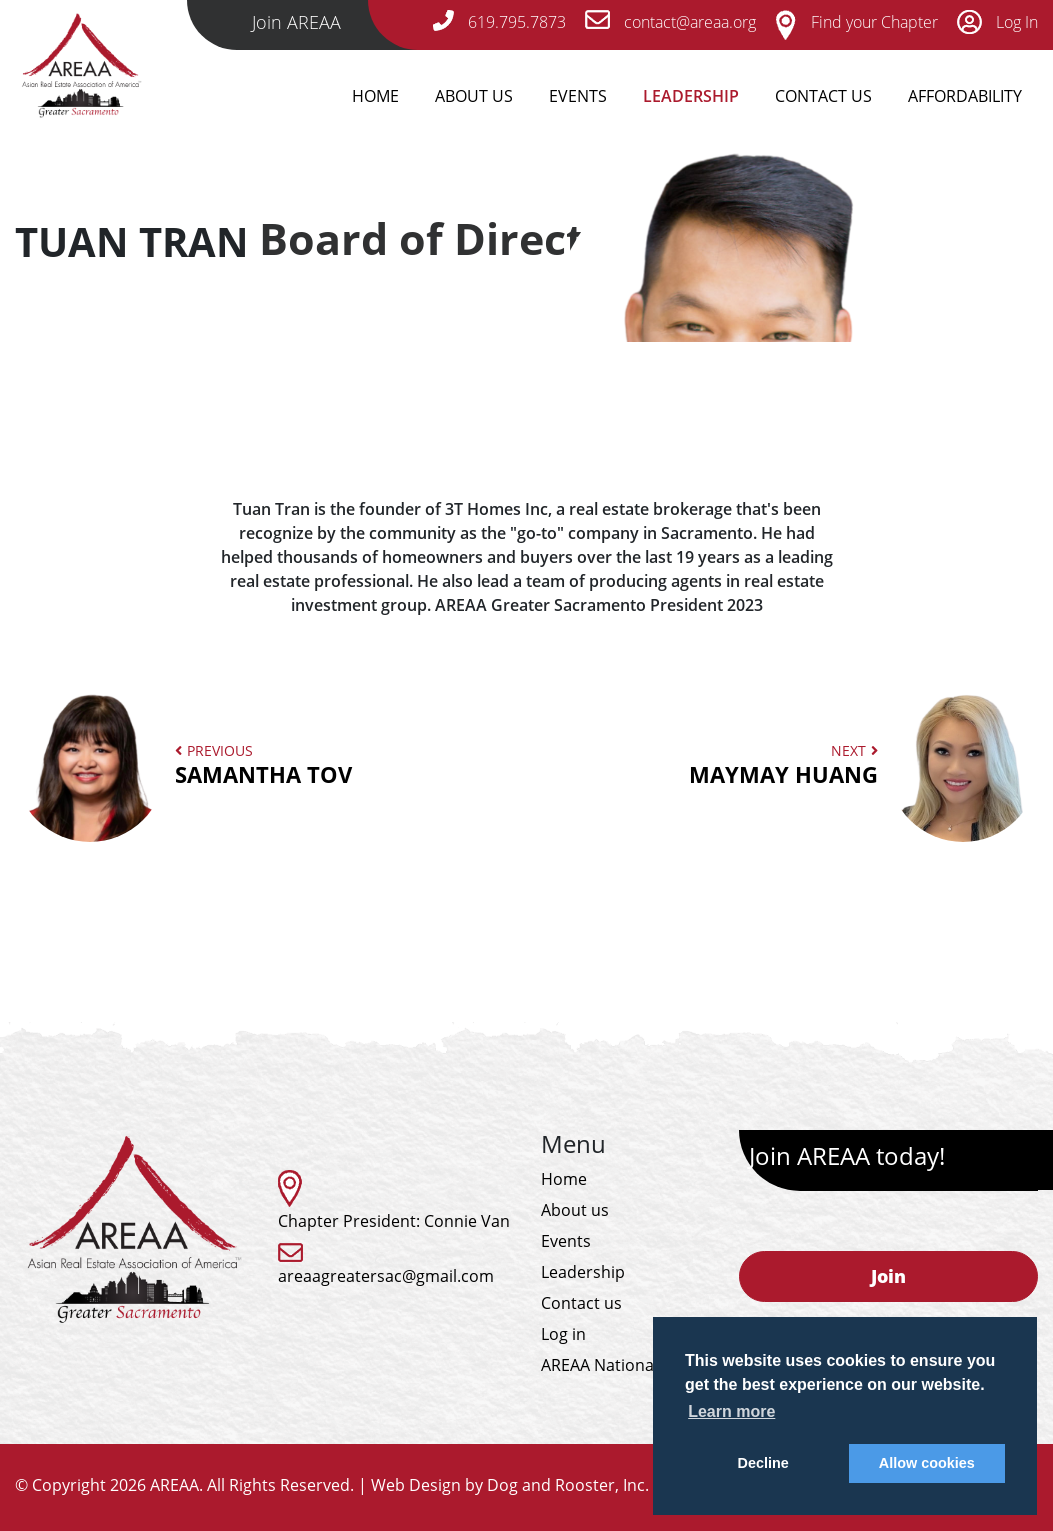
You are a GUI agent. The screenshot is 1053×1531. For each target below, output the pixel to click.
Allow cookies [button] (927, 1463)
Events (578, 96)
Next (819, 764)
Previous (227, 764)
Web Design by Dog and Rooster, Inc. (510, 1485)
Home (375, 96)
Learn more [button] (731, 1411)
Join (888, 1276)
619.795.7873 (499, 22)
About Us (474, 96)
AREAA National (599, 1365)
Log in (563, 1334)
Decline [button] (763, 1463)
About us (575, 1210)
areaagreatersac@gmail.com (386, 1276)
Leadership (691, 96)
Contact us (581, 1303)
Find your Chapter (856, 22)
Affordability (965, 96)
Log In (997, 22)
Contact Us (823, 96)
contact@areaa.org (670, 22)
